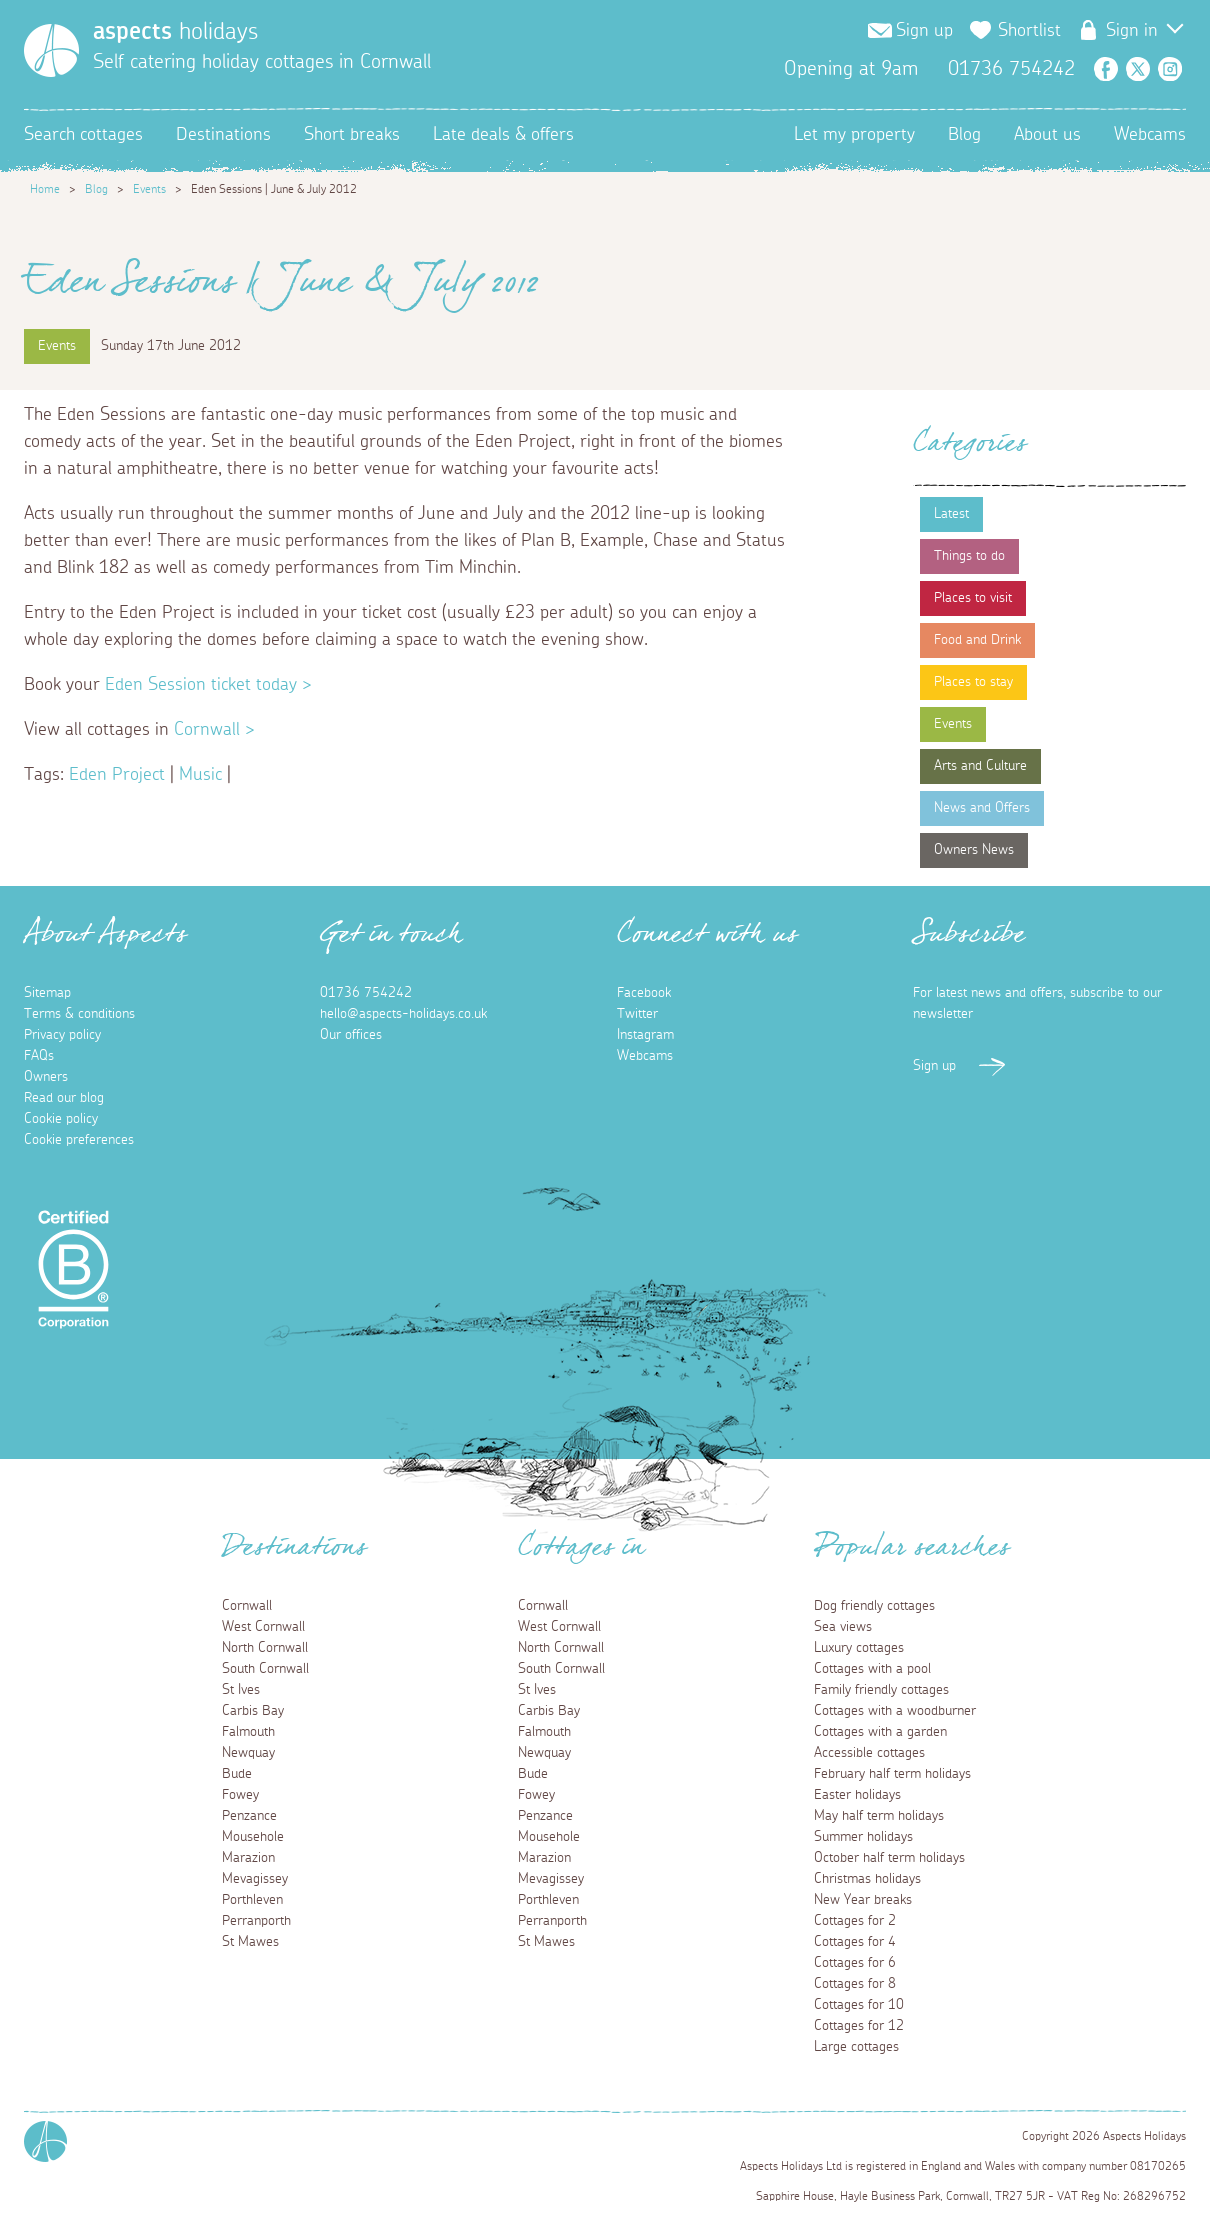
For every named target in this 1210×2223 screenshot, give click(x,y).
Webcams (1150, 135)
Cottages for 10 (859, 2005)
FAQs (39, 1056)
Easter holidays (857, 1795)
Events (149, 189)
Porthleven (252, 1900)
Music (200, 775)
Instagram (1170, 69)
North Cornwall (265, 1648)
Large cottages (856, 2047)
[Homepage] (51, 50)
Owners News (974, 850)
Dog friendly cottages (874, 1606)
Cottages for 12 (859, 2026)
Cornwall (247, 1606)
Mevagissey (255, 1879)
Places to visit (973, 598)
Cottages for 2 (855, 1921)
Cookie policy (61, 1119)
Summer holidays (863, 1837)
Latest (951, 514)
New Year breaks (863, 1900)
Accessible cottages (869, 1753)
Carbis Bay (253, 1711)
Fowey (240, 1795)
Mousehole (253, 1837)
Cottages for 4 (855, 1942)
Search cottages (83, 135)
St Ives (241, 1690)
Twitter (1138, 69)
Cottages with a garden (880, 1732)
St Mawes (250, 1942)
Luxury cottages (859, 1648)
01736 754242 (366, 993)
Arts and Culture (980, 766)
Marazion (248, 1858)
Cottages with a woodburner (895, 1711)
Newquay (248, 1753)
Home (45, 189)
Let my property (854, 135)
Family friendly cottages (881, 1690)
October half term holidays (889, 1858)
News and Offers (982, 808)
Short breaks (352, 135)
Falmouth (248, 1732)
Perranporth (256, 1921)
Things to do (969, 556)
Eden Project (117, 775)
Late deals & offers (503, 135)
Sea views (843, 1627)
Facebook (1106, 69)
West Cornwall (263, 1627)
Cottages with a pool (872, 1669)
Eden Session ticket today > (206, 685)
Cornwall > (212, 730)
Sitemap (47, 993)
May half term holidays (879, 1816)
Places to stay (973, 682)
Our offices (351, 1035)
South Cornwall (265, 1669)
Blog (964, 135)
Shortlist (1029, 31)
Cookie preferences (79, 1140)
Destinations (223, 135)
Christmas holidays (867, 1879)
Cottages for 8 (855, 1984)
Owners (46, 1077)
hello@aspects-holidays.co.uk (403, 1014)
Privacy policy (62, 1035)
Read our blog (64, 1098)
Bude (237, 1774)
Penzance (249, 1816)
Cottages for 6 (855, 1963)
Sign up (924, 31)
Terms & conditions (79, 1014)
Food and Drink (977, 640)
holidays (175, 32)
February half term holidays (892, 1774)
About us (1047, 135)
